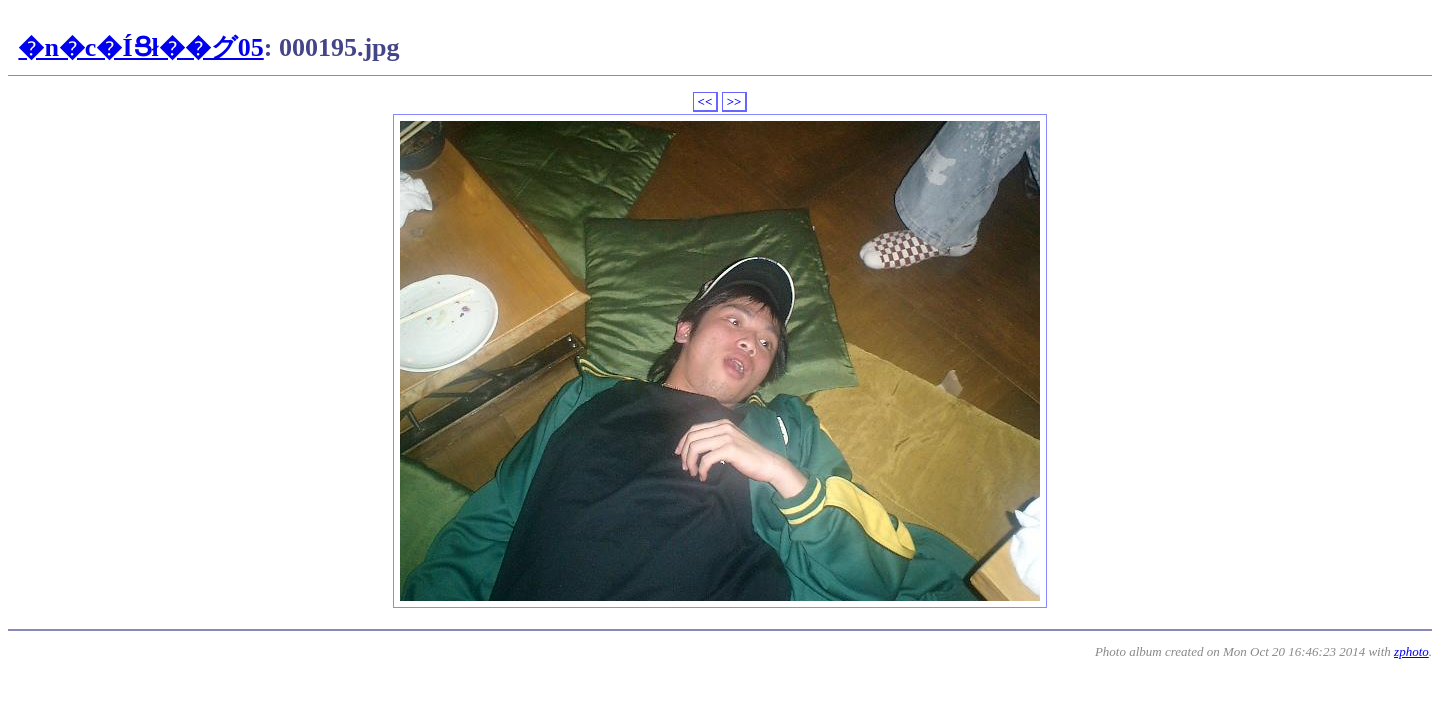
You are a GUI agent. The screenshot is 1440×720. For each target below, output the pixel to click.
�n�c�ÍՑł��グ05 (140, 47)
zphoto (1411, 651)
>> (734, 101)
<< (705, 101)
